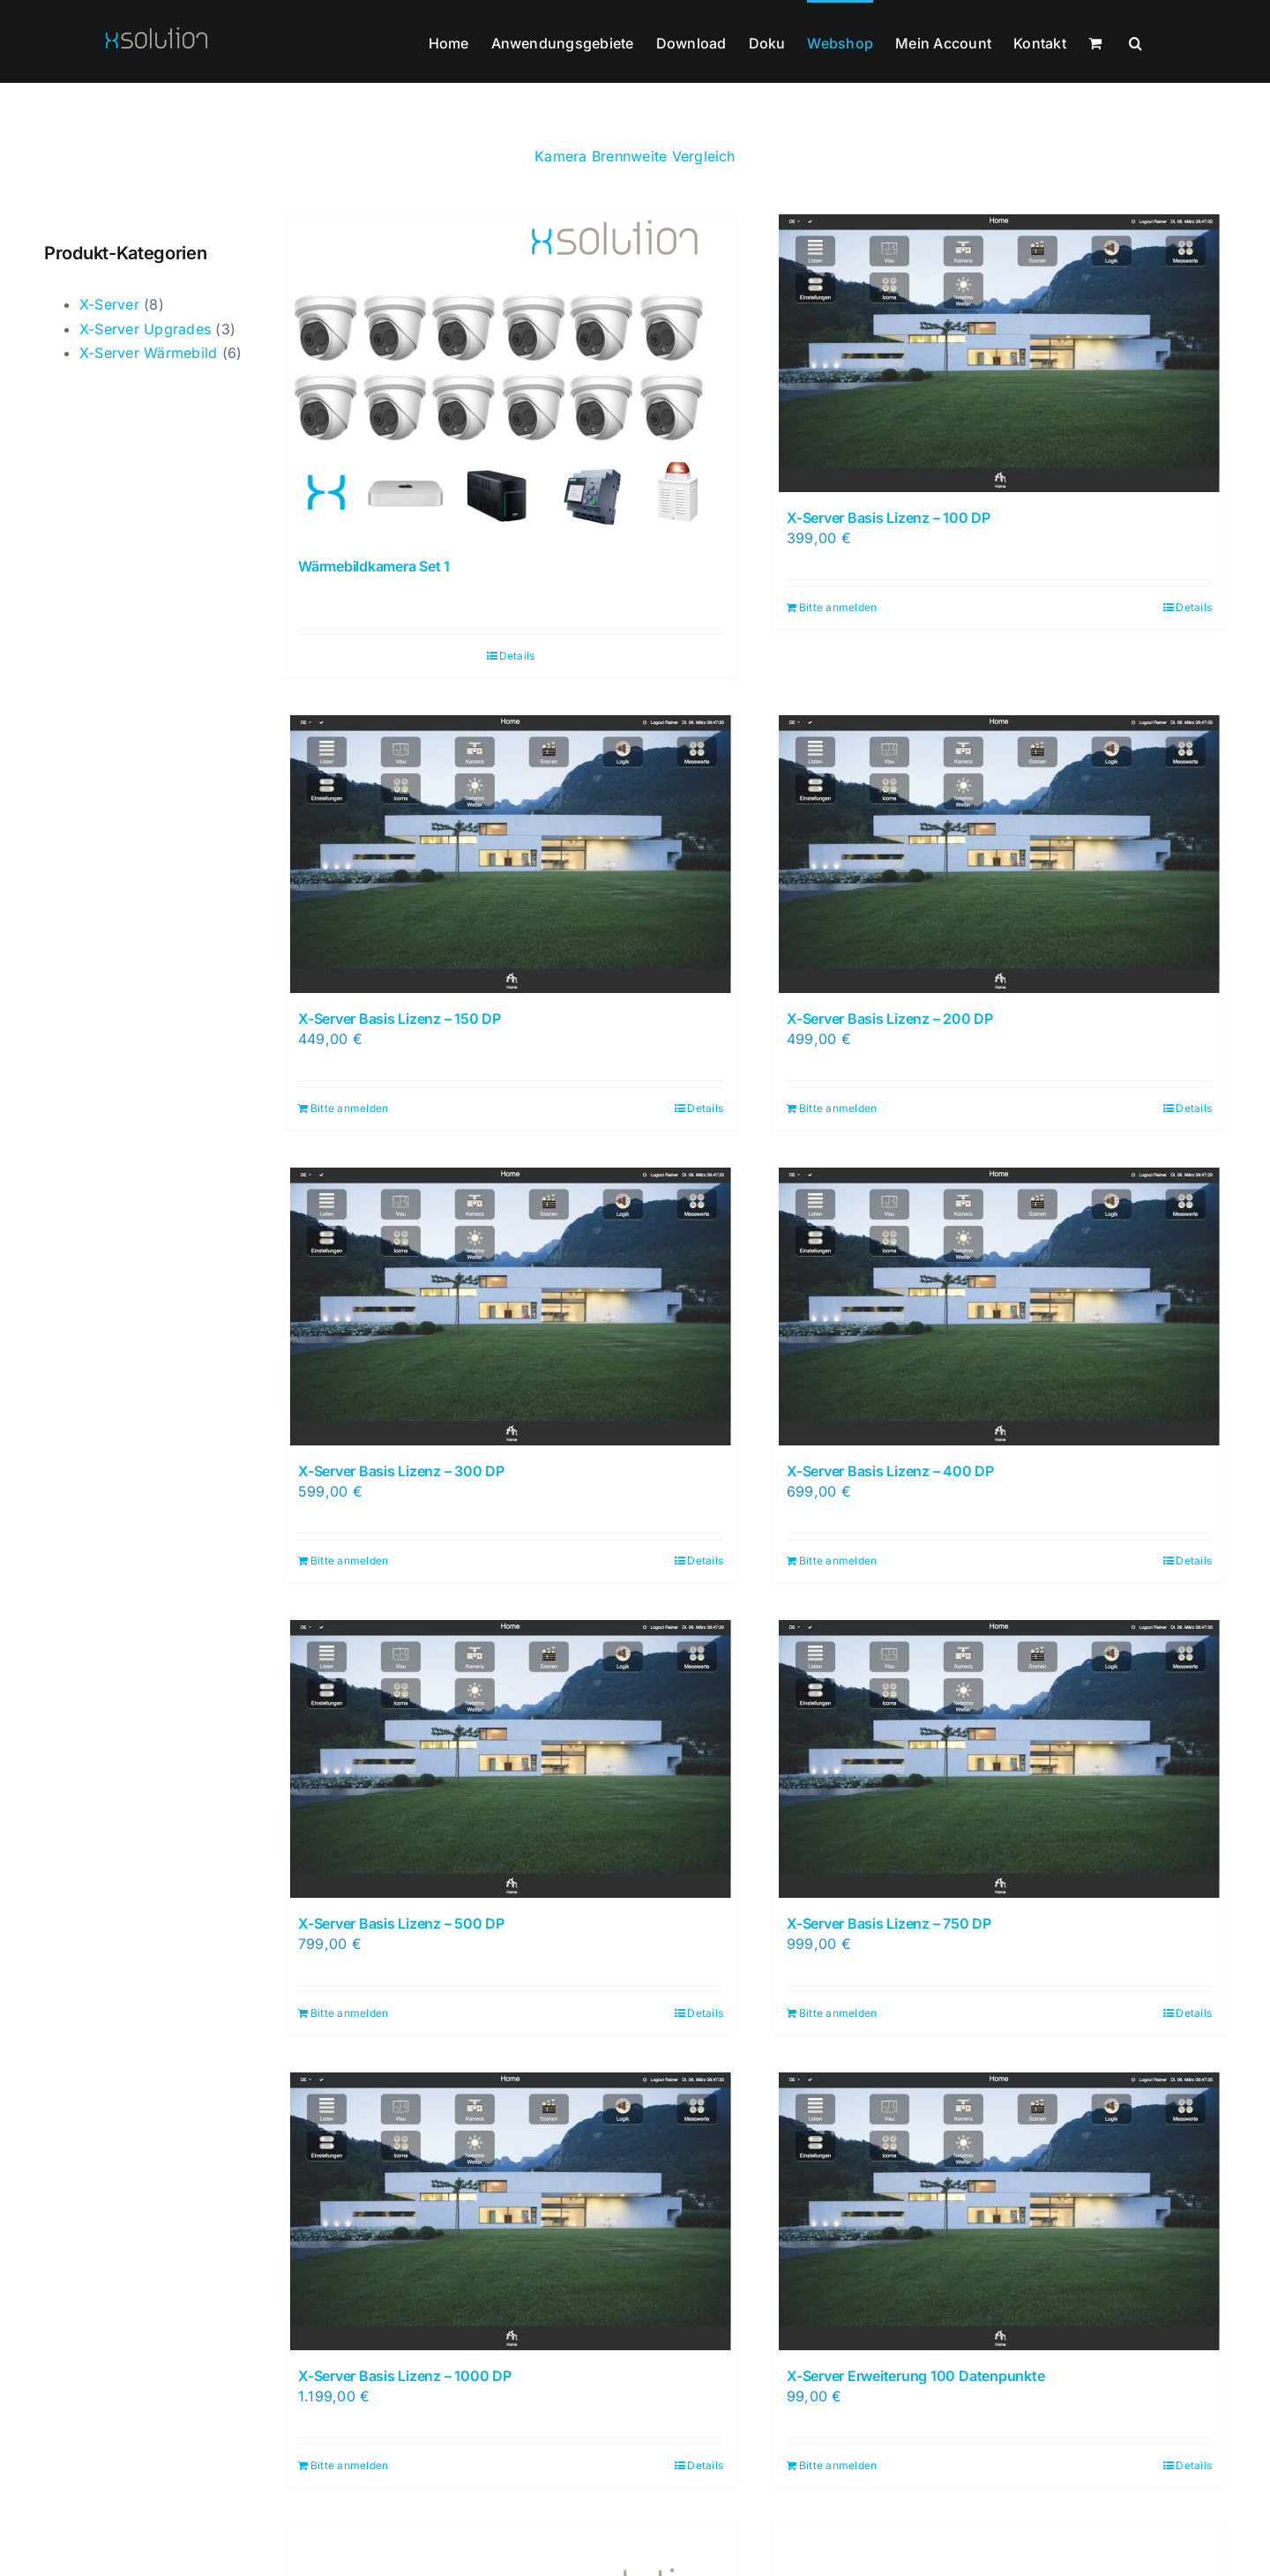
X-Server (109, 304)
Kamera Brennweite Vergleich (634, 156)
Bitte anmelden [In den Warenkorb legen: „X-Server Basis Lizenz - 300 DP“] (349, 1560)
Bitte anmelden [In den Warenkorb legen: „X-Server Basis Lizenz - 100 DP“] (838, 607)
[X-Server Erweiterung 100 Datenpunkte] (999, 2211)
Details (517, 655)
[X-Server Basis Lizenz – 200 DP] (999, 854)
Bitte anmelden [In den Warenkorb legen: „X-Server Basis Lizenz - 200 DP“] (838, 1108)
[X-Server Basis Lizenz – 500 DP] (510, 1759)
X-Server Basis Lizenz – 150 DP (399, 1018)
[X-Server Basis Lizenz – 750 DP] (999, 1759)
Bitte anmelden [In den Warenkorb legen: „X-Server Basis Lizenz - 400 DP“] (838, 1560)
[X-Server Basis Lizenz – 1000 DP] (510, 2211)
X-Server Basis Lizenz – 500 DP (401, 1923)
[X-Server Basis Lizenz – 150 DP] (510, 854)
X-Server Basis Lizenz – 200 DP (890, 1018)
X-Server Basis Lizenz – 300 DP (401, 1471)
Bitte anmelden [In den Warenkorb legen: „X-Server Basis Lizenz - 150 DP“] (349, 1108)
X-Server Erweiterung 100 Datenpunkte (915, 2376)
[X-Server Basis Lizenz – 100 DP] (999, 353)
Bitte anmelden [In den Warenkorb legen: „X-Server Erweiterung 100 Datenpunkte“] (838, 2465)
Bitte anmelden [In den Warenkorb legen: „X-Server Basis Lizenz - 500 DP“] (349, 2013)
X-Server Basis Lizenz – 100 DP (888, 517)
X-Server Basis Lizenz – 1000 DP (405, 2376)
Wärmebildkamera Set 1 (374, 566)
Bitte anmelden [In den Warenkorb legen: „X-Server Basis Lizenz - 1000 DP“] (349, 2465)
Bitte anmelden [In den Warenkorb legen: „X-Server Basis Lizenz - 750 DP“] (838, 2013)
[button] (1135, 41)
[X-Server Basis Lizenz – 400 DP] (999, 1306)
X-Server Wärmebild (148, 353)
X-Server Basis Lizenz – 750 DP (889, 1923)
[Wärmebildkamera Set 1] (510, 377)
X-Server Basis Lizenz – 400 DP (890, 1471)
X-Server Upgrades (145, 329)
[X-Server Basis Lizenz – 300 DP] (510, 1306)
